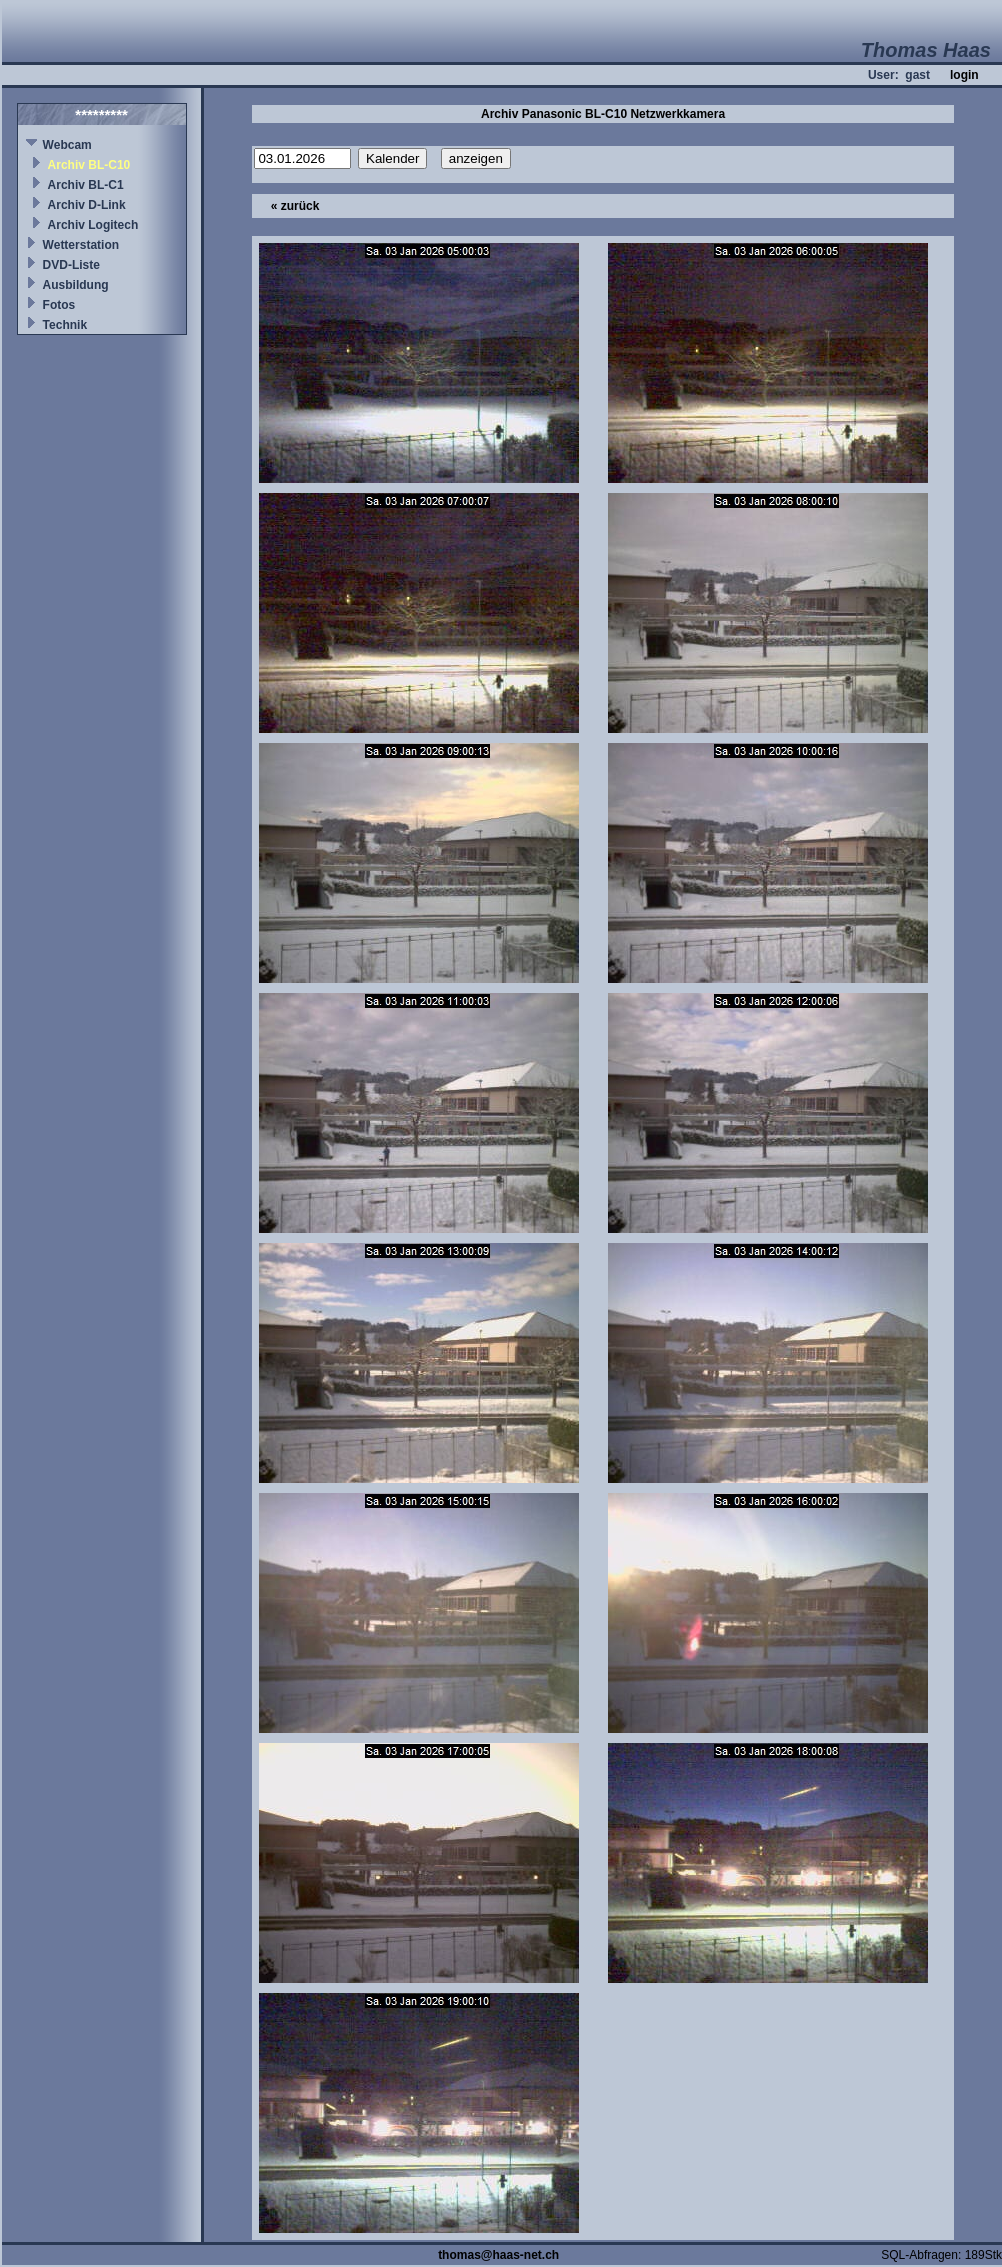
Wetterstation (81, 245)
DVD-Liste (71, 265)
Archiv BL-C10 (89, 165)
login (964, 75)
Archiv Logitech (93, 225)
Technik (65, 325)
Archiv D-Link (87, 205)
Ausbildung (76, 285)
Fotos (59, 305)
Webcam (67, 145)
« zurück (295, 206)
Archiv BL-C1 (86, 185)
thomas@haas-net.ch (498, 2255)
